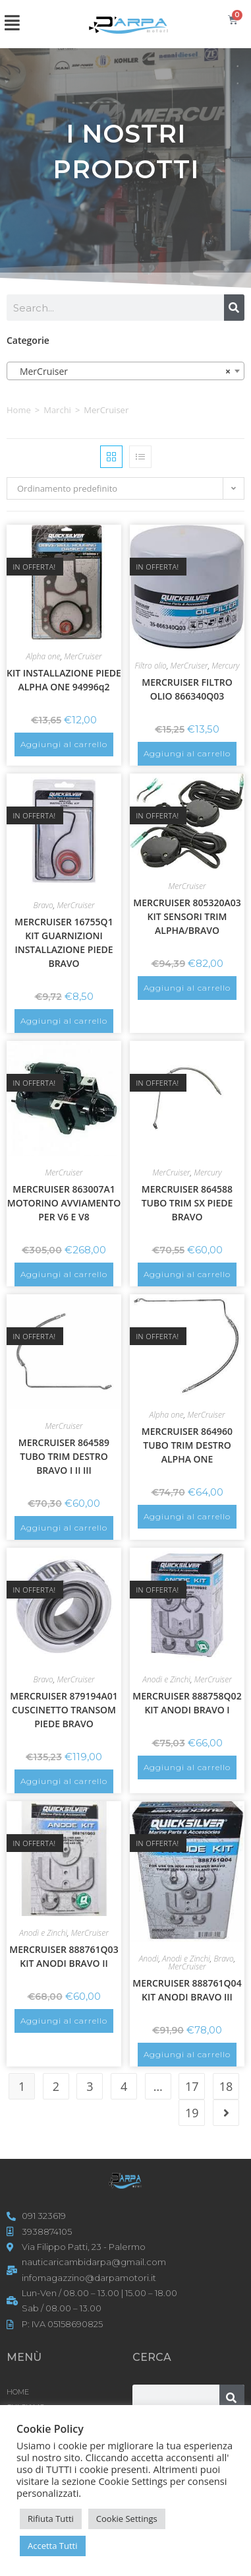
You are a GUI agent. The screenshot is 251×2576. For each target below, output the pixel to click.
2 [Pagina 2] (56, 2086)
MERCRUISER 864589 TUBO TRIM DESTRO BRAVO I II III (63, 1456)
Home (19, 410)
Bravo (43, 905)
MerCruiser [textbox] (122, 371)
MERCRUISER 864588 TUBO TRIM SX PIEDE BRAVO (187, 1203)
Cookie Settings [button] (126, 2519)
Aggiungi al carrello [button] (63, 744)
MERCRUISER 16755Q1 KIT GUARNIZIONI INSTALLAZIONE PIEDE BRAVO (63, 942)
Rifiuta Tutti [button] (51, 2519)
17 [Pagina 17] (192, 2086)
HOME (18, 2391)
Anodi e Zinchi (166, 1679)
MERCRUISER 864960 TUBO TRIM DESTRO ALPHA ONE (187, 1445)
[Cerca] (234, 307)
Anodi (149, 1958)
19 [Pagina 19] (192, 2113)
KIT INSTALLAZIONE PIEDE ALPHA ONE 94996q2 (64, 680)
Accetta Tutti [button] (53, 2546)
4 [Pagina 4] (124, 2086)
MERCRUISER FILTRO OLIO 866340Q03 (187, 689)
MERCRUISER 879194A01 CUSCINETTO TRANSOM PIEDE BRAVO (64, 1710)
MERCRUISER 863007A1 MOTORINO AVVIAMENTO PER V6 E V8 (64, 1203)
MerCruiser (82, 656)
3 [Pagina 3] (89, 2086)
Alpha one (43, 656)
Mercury (225, 665)
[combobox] (125, 371)
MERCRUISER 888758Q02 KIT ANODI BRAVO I (186, 1703)
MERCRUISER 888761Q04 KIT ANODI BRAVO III (186, 1990)
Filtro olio (150, 665)
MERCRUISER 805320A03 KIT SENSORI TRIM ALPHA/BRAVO (187, 916)
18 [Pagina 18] (226, 2086)
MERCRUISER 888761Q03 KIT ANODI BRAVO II (63, 1956)
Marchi (57, 410)
